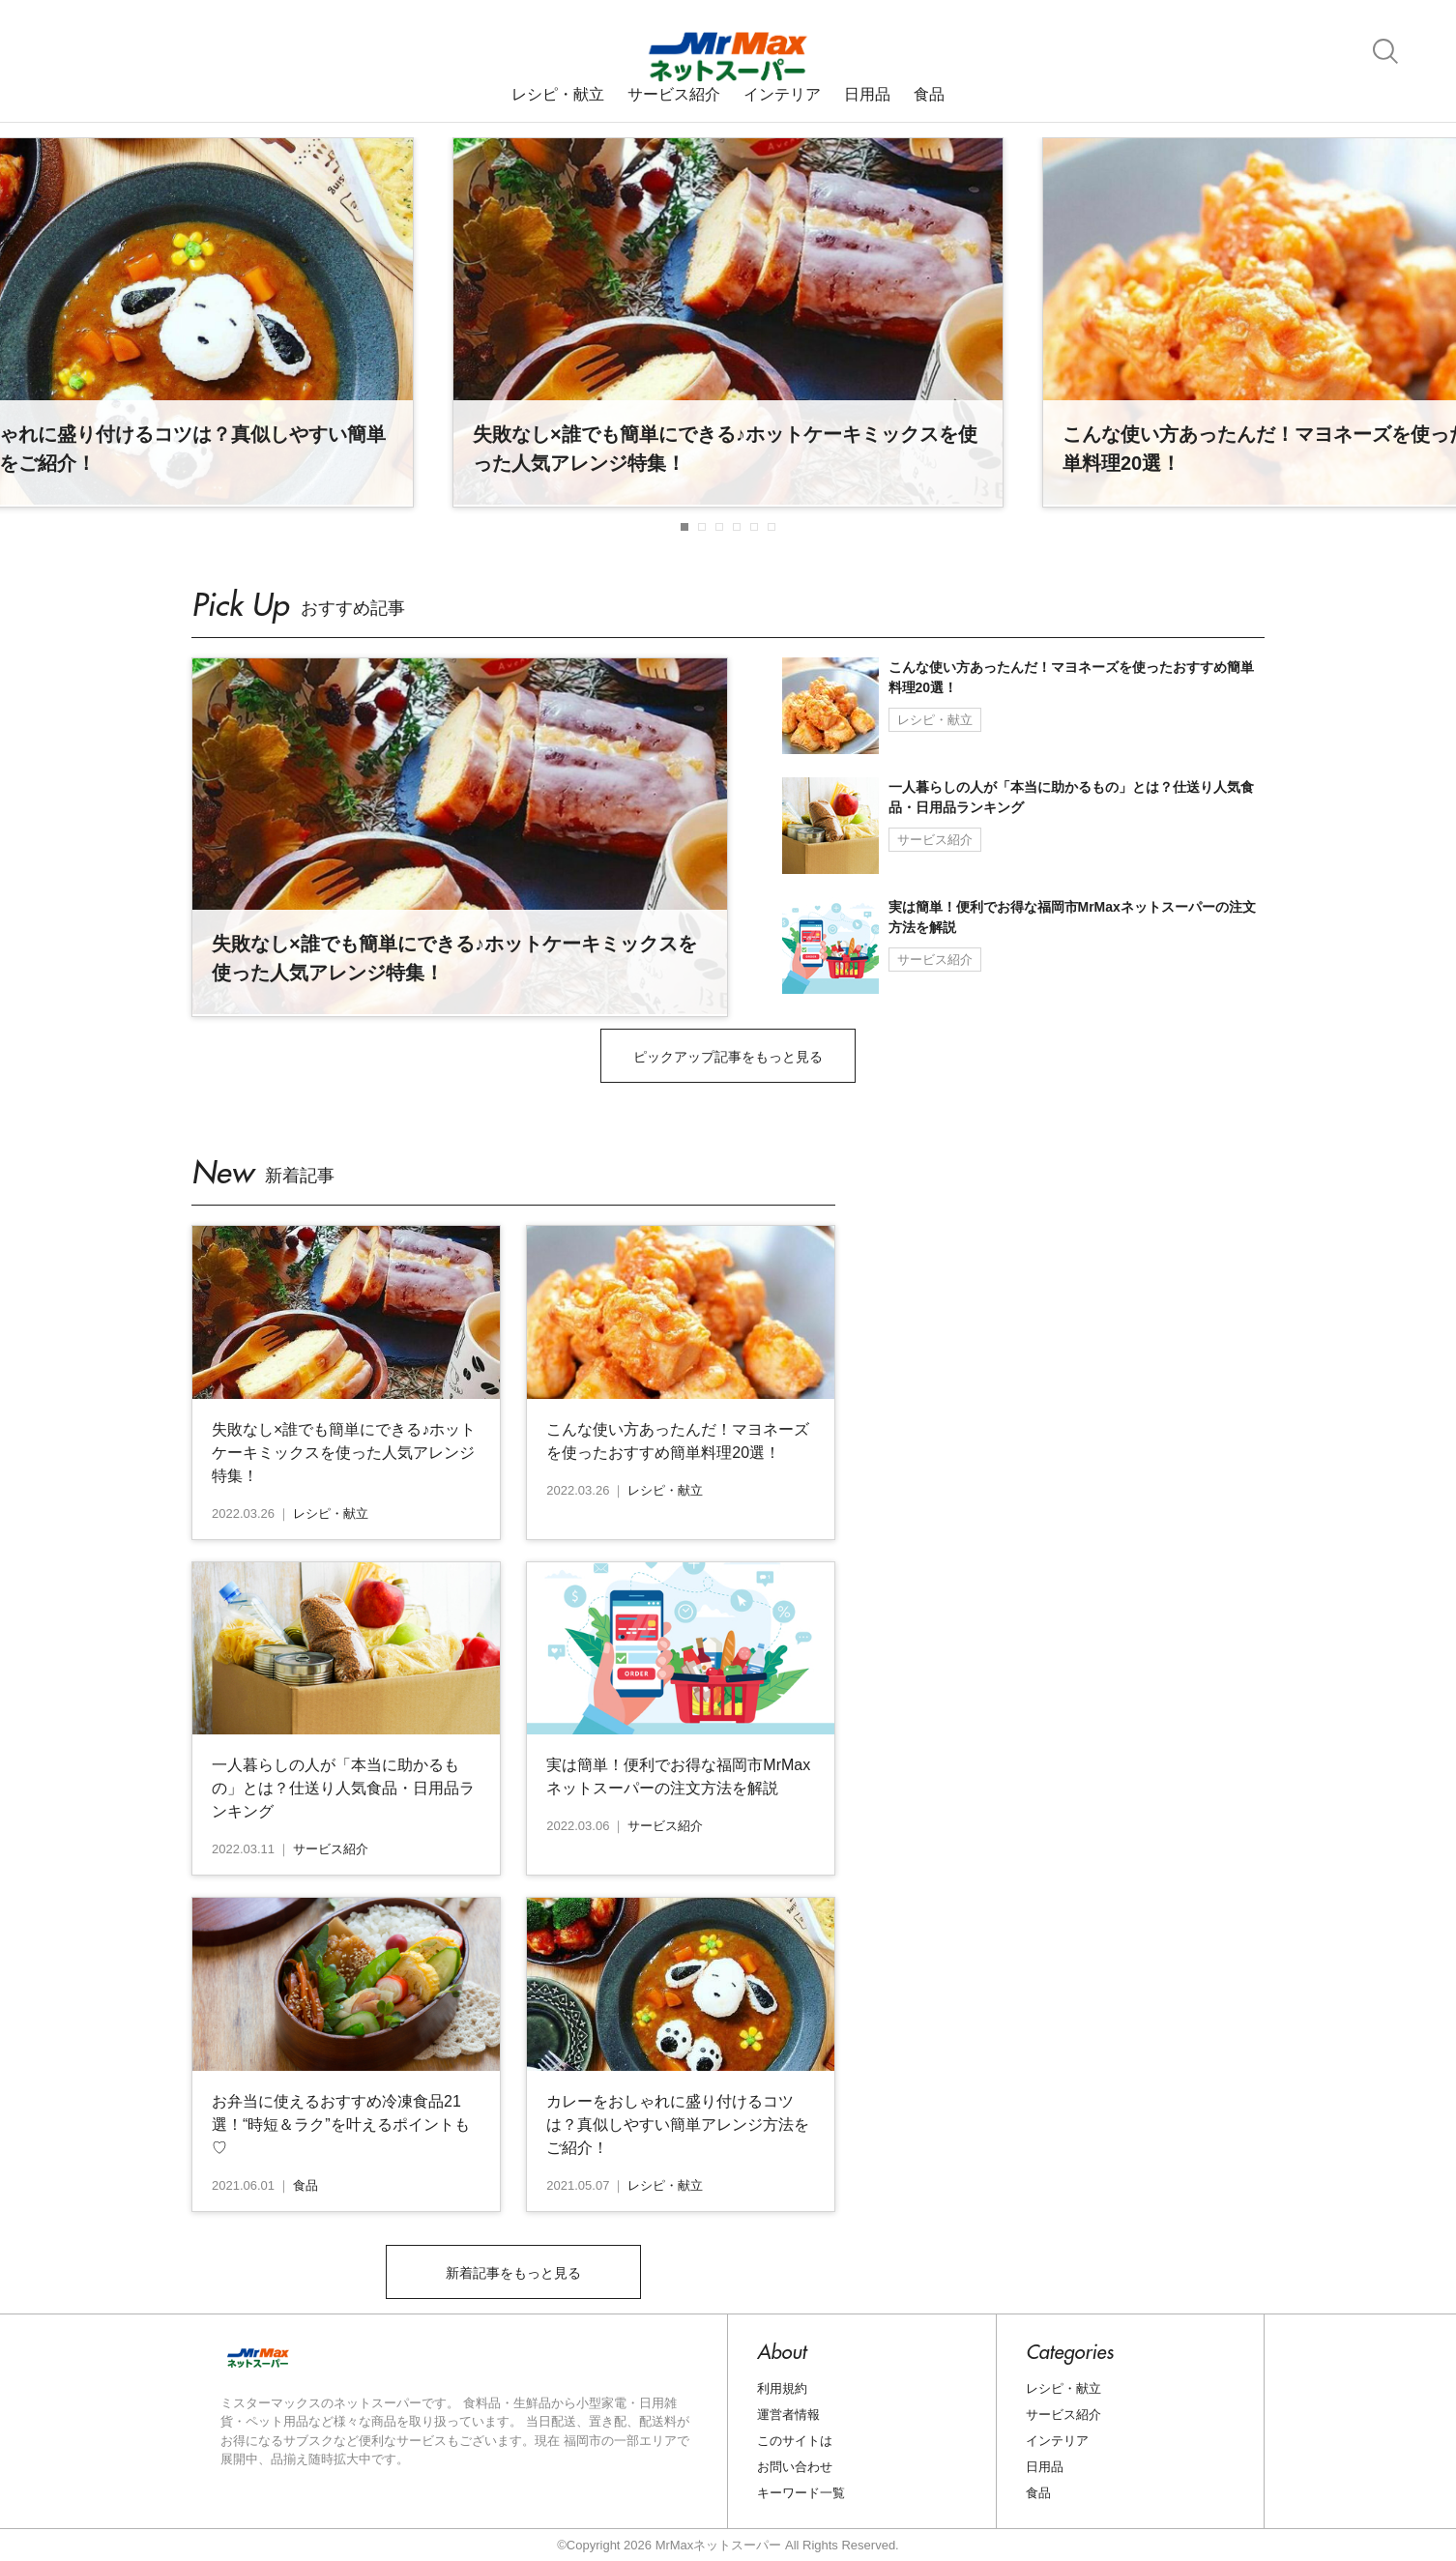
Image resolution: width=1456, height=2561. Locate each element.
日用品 (867, 94)
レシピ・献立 (557, 94)
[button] (684, 527)
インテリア (782, 94)
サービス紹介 (673, 94)
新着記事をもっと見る (513, 2273)
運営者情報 (788, 2414)
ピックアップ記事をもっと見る (728, 1056)
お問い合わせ (794, 2466)
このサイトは (794, 2440)
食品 (929, 94)
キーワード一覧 (801, 2493)
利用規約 (782, 2388)
